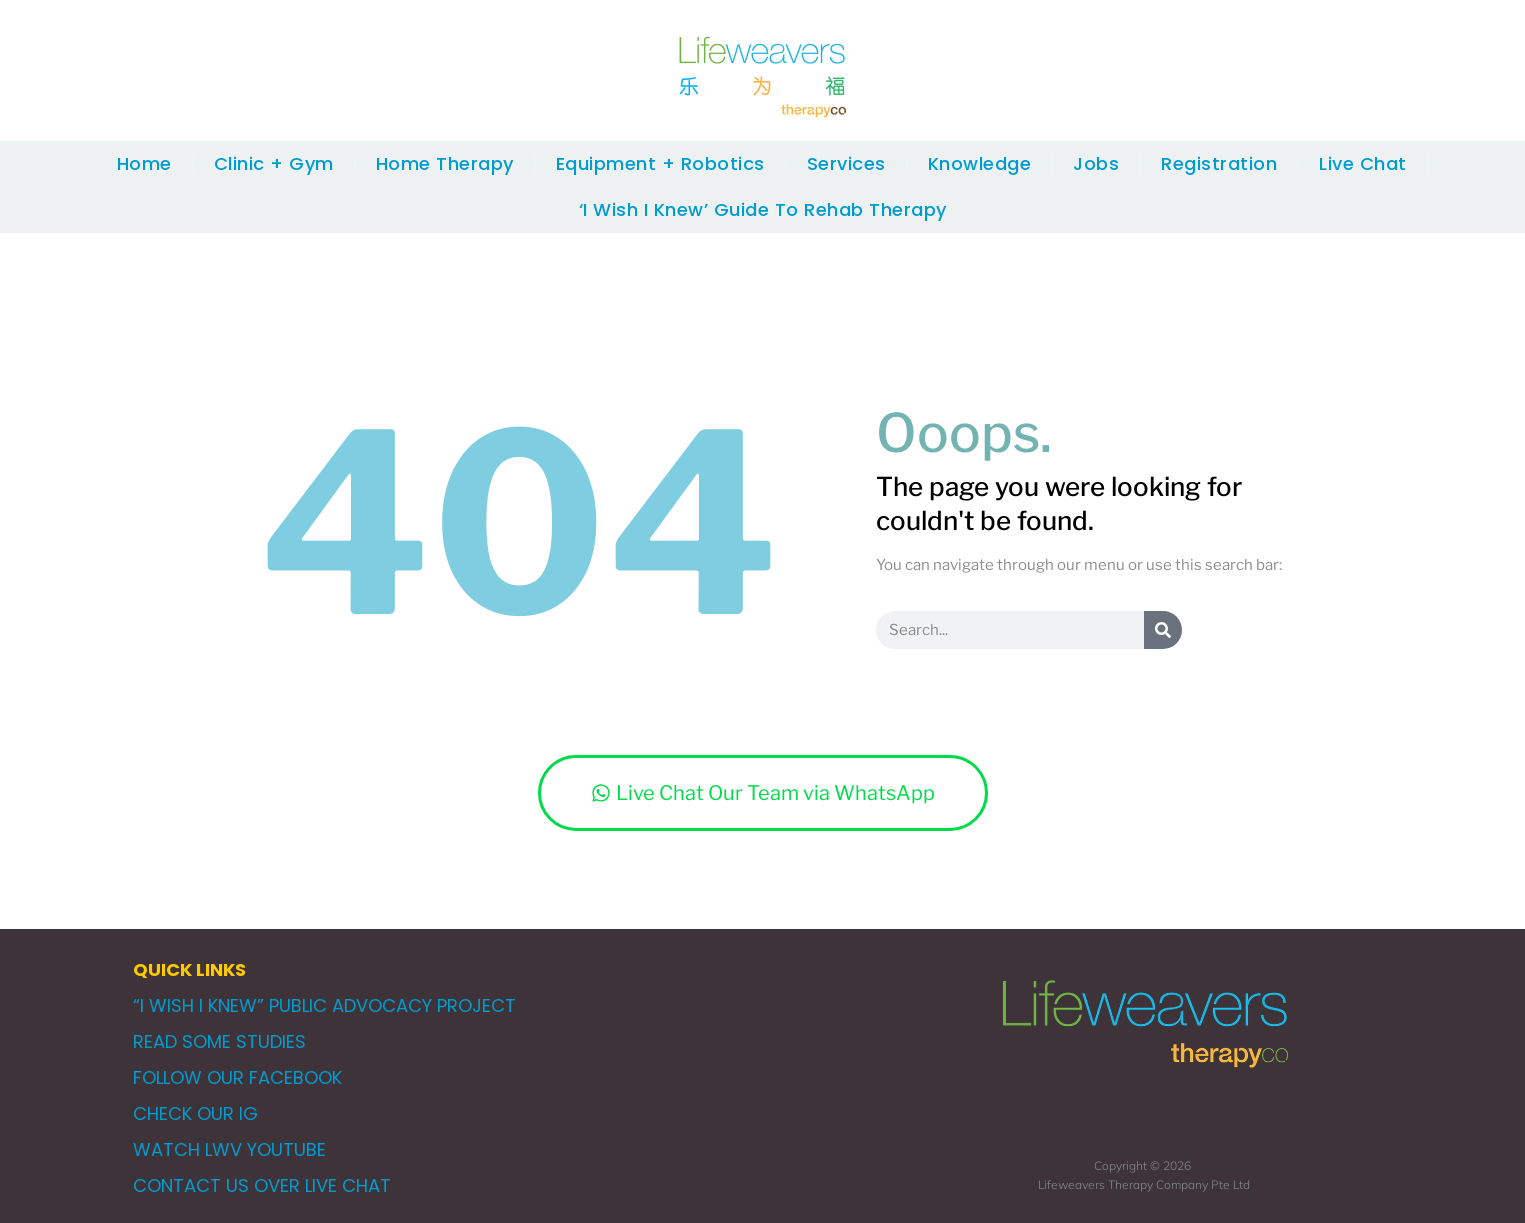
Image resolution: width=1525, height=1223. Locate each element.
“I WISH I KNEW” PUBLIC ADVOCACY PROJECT (324, 1005)
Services (846, 163)
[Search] (1163, 630)
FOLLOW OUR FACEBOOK (237, 1077)
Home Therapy (445, 163)
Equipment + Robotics (660, 163)
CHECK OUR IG (195, 1113)
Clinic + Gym (274, 163)
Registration (1219, 163)
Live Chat (1363, 163)
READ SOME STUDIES (219, 1041)
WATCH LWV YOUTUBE (229, 1149)
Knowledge (980, 163)
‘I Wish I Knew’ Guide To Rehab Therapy (763, 209)
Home (144, 163)
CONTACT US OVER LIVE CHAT (262, 1185)
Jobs (1096, 163)
